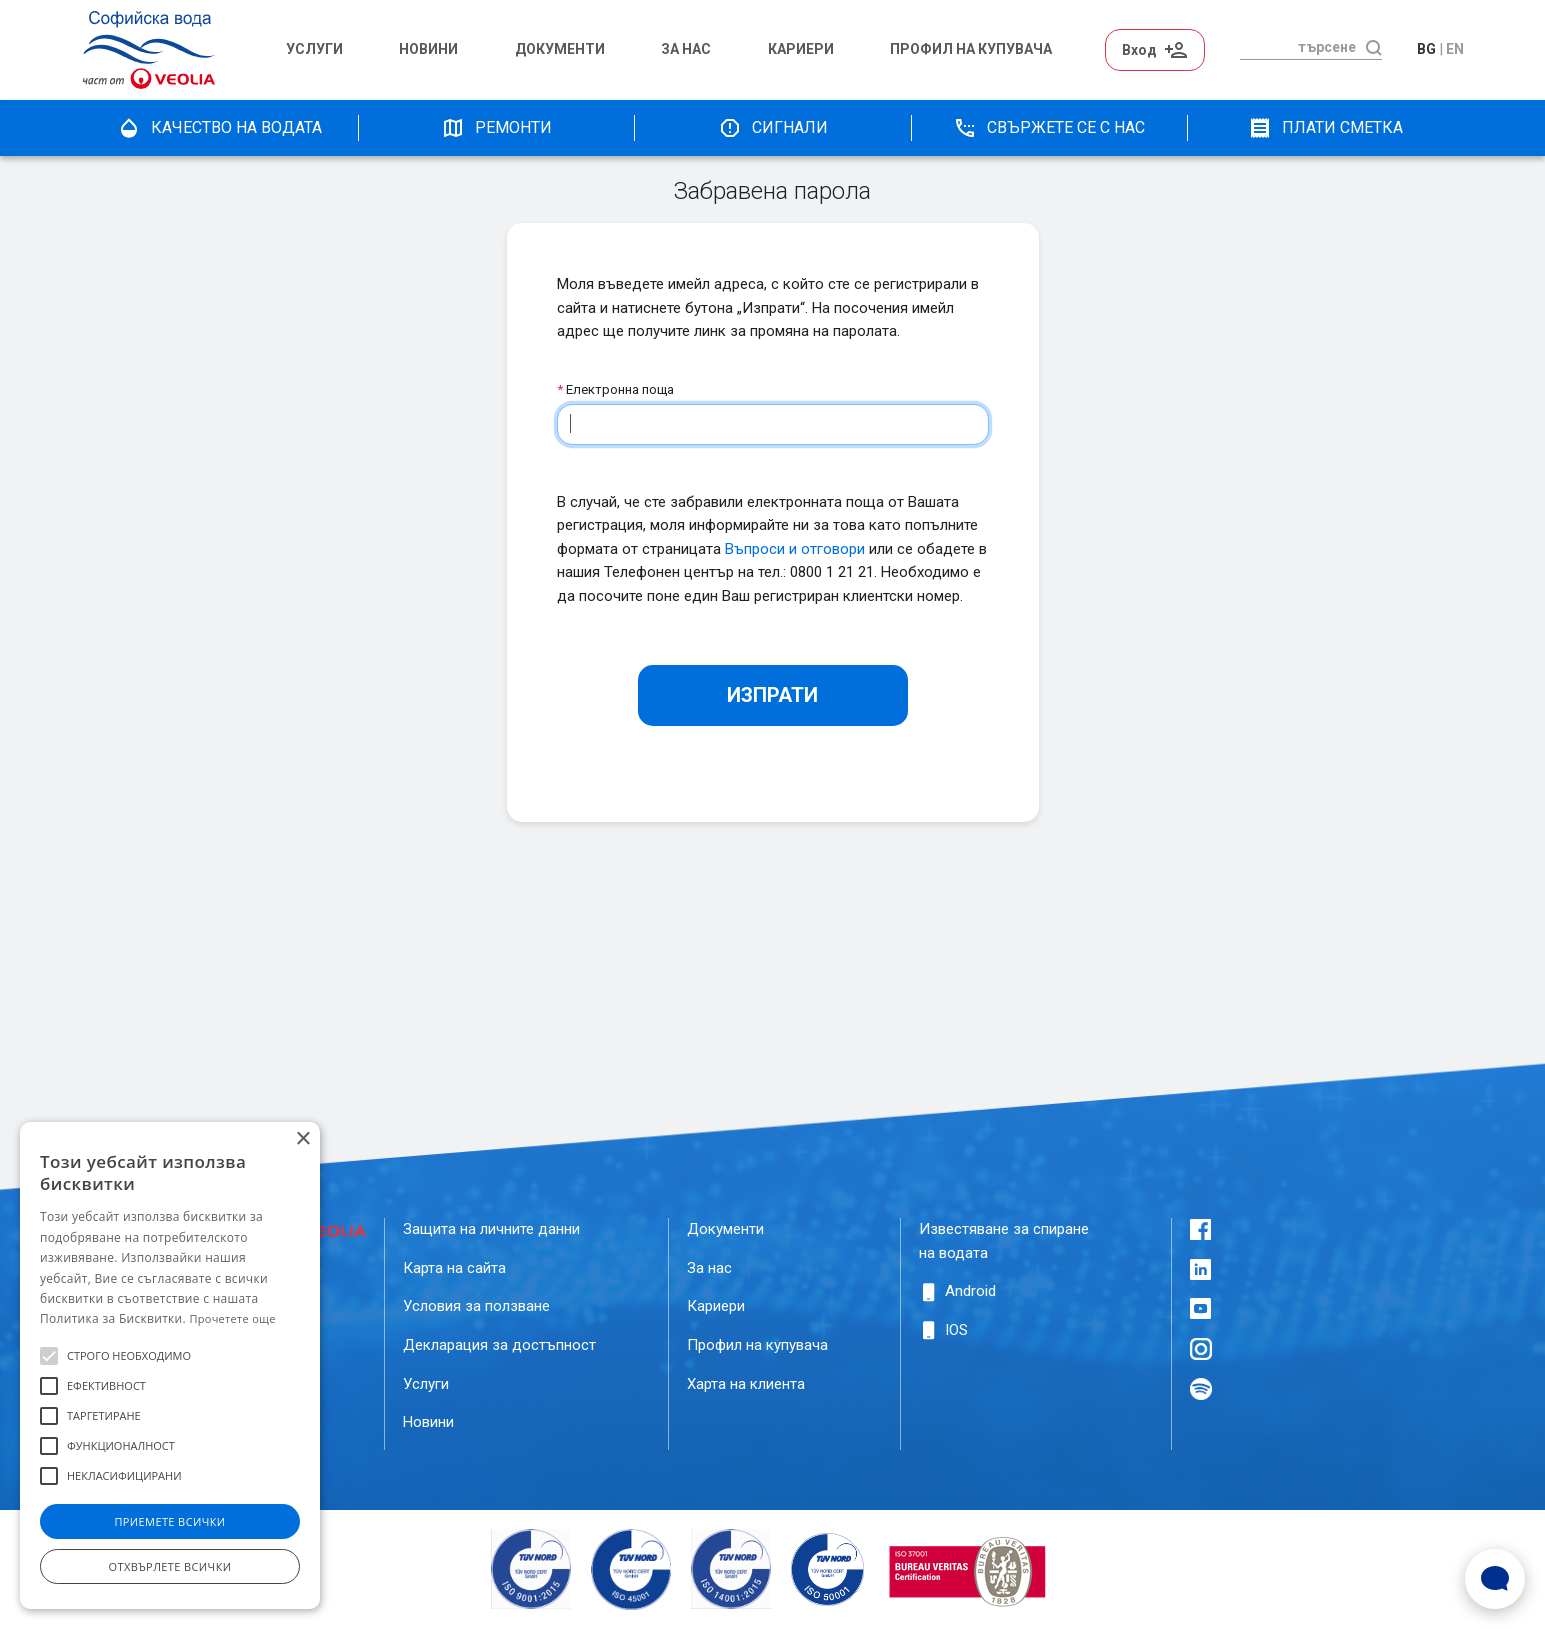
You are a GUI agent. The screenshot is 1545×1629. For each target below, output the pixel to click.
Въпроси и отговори (795, 549)
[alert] (170, 1365)
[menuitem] (333, 50)
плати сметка (1325, 128)
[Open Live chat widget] (1495, 1579)
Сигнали (773, 128)
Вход (1155, 50)
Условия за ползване (476, 1306)
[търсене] (1298, 47)
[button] (49, 1356)
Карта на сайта (454, 1268)
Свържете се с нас (1049, 128)
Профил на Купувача (971, 49)
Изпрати (772, 695)
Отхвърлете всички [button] (170, 1566)
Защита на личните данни (491, 1229)
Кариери (801, 49)
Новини (428, 49)
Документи (560, 49)
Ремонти (496, 128)
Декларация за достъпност (499, 1345)
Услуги (314, 49)
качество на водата (219, 128)
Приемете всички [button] (169, 1521)
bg (1426, 49)
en (1455, 49)
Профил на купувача (757, 1345)
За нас (686, 49)
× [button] (302, 1139)
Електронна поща (615, 389)
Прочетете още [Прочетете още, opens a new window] (232, 1318)
